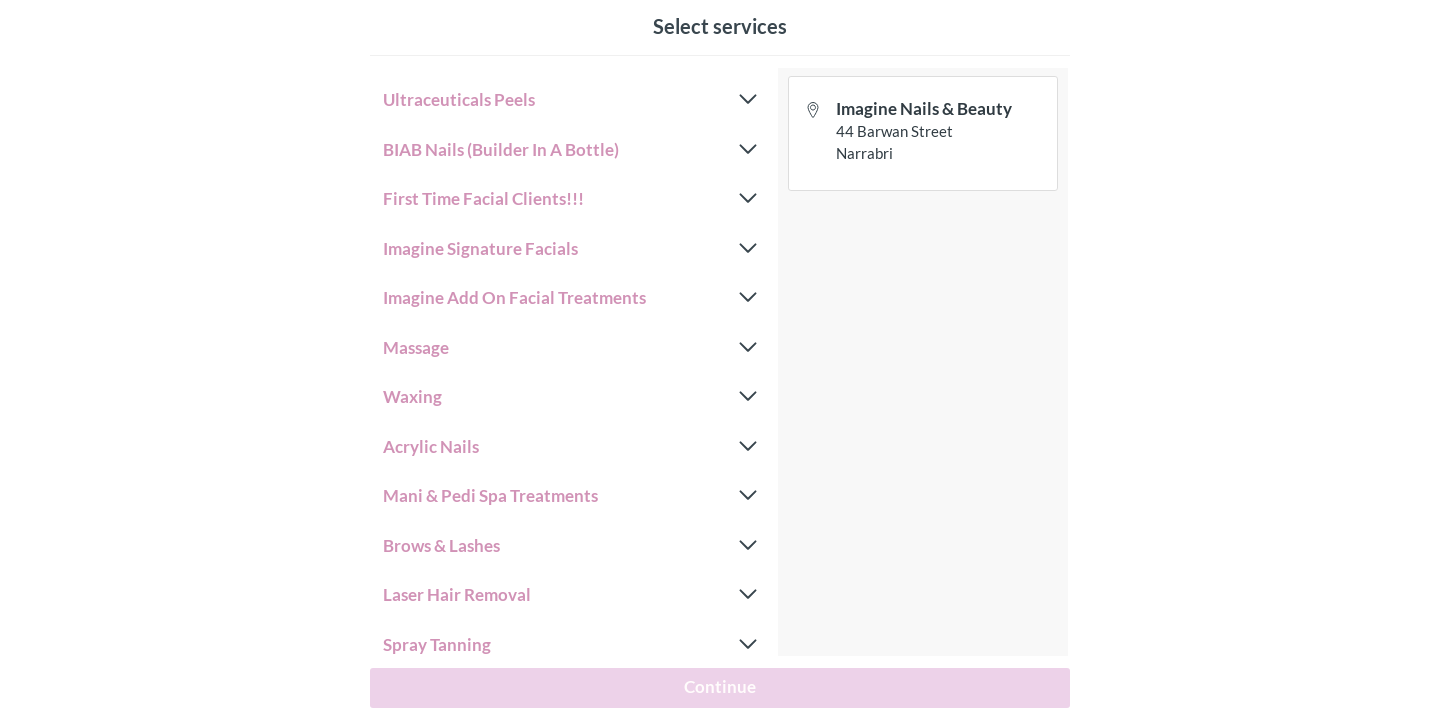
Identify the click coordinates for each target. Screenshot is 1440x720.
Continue (720, 686)
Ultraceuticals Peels (570, 100)
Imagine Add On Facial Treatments (570, 298)
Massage (570, 348)
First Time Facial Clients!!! (570, 199)
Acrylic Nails (570, 447)
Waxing (570, 397)
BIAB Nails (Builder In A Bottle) (570, 150)
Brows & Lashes (570, 546)
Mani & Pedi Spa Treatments (570, 496)
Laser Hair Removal (570, 595)
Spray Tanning (570, 645)
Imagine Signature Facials (570, 249)
